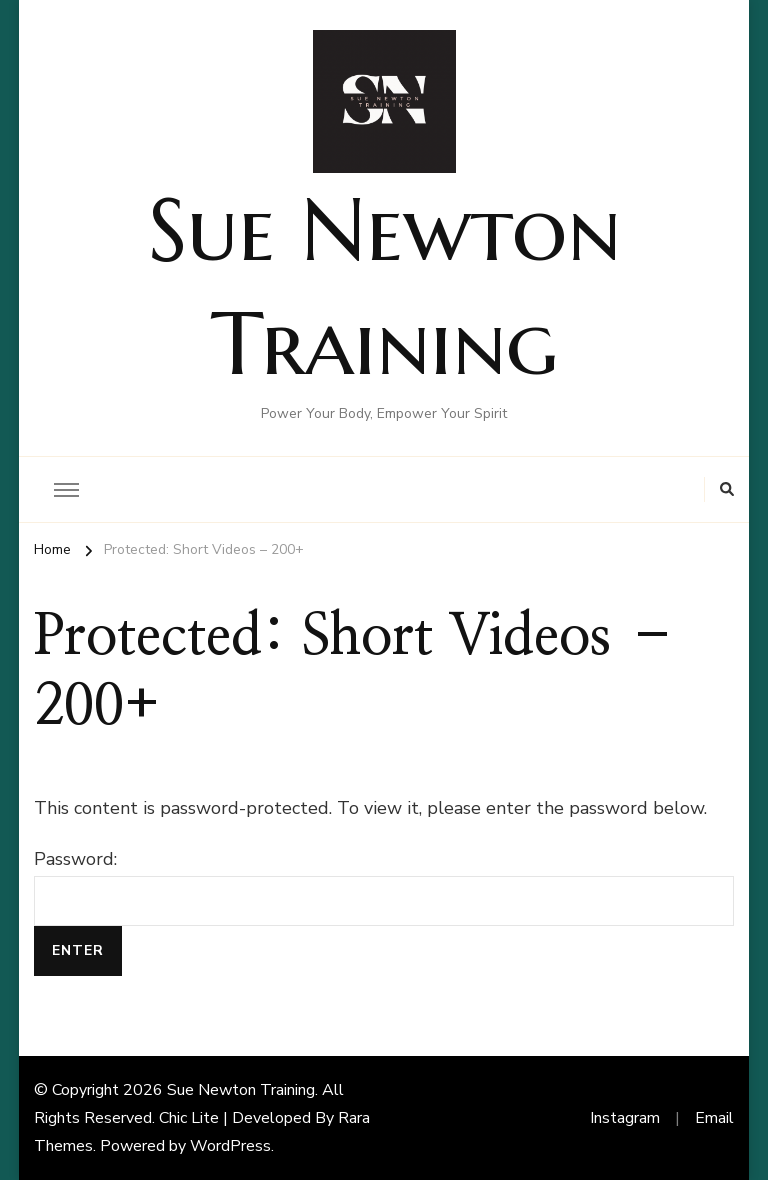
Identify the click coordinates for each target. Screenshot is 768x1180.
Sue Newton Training (241, 1090)
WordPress (230, 1146)
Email (714, 1118)
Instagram (625, 1118)
